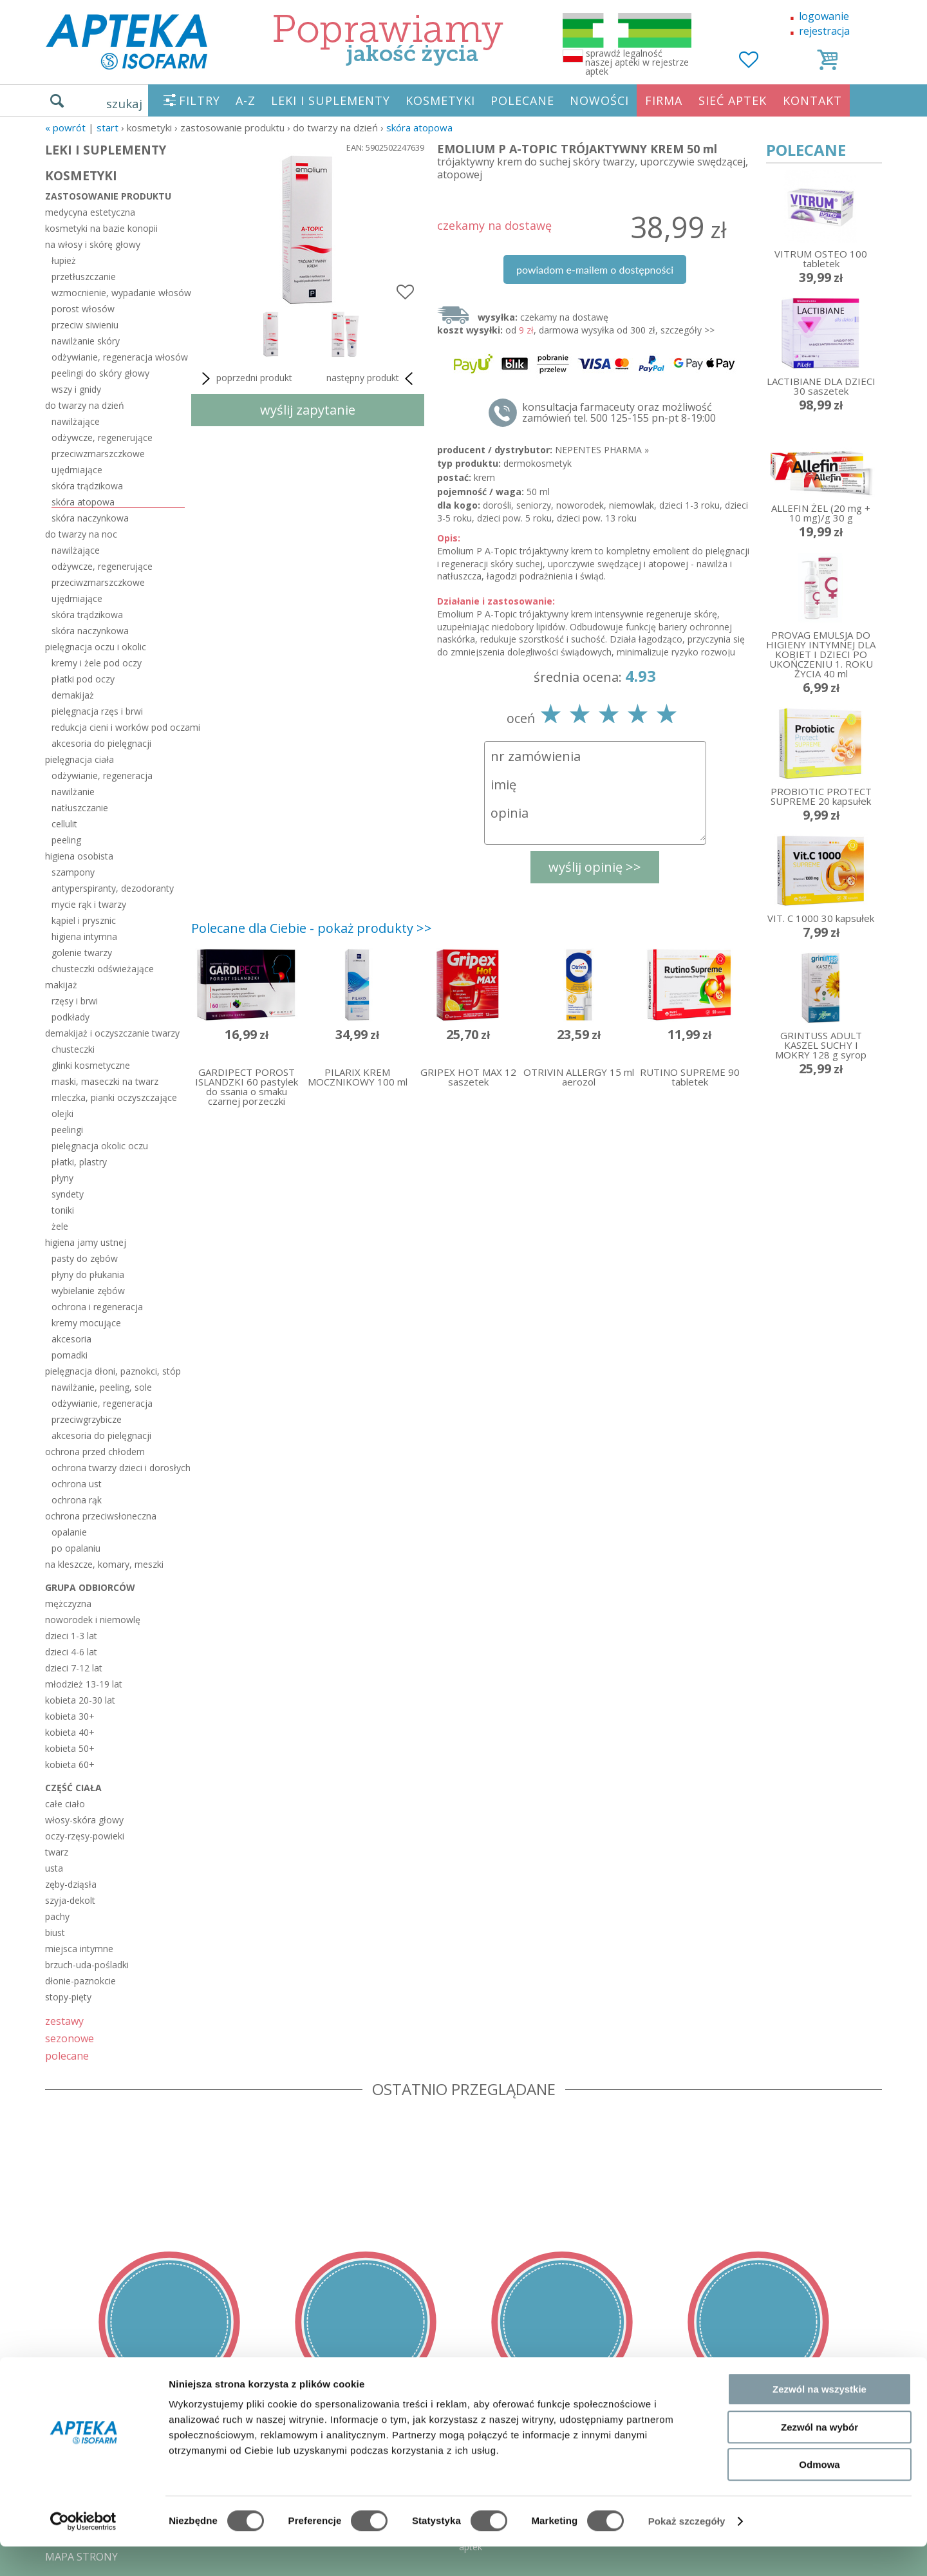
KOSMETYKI (440, 100)
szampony (73, 872)
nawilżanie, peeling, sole (102, 1387)
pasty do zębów (85, 1258)
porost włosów (83, 309)
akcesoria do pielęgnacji (101, 743)
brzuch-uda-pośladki (87, 1965)
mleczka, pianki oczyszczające (114, 1097)
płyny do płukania (88, 1274)
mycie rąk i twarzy (89, 904)
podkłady (70, 1017)
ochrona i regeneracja (97, 1307)
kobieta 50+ (70, 1748)
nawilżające (76, 421)
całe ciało (65, 1804)
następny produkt (372, 379)
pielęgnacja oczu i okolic (95, 647)
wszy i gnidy (76, 389)
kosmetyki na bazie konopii (101, 228)
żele (60, 1226)
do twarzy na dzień (84, 405)
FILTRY (199, 100)
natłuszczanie (80, 808)
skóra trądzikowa (87, 486)
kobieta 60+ (70, 1764)
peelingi (67, 1129)
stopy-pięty (68, 1997)
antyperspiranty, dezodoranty (113, 888)
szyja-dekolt (70, 1900)
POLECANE (522, 100)
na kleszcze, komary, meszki (104, 1564)
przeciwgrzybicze (87, 1419)
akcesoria (71, 1339)
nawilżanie (73, 791)
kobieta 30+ (70, 1716)
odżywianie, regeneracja (102, 775)
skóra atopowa (419, 127)
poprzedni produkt (245, 379)
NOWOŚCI (599, 100)
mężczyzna (68, 1603)
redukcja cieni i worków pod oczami (118, 727)
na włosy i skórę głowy (92, 244)
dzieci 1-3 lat (71, 1636)
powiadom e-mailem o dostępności (594, 269)
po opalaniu (76, 1548)
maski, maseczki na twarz (105, 1081)
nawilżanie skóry (86, 341)
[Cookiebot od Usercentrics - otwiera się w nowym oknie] (83, 2551)
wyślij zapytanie (307, 409)
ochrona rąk (77, 1500)
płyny (62, 1178)
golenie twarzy (82, 952)
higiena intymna (84, 936)
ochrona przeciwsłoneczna (100, 1516)
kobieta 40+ (70, 1732)
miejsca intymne (79, 1948)
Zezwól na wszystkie (819, 2418)
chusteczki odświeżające (103, 969)
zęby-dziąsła (71, 1884)
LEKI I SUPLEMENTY (330, 100)
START (107, 127)
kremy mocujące (86, 1323)
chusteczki (73, 1049)
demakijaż (73, 695)
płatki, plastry (79, 1162)
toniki (63, 1210)
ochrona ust (77, 1484)
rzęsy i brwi (75, 1001)
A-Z (246, 100)
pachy (57, 1916)
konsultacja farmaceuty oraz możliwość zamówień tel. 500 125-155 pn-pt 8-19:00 (619, 413)
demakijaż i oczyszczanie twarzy (112, 1033)
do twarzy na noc (81, 534)
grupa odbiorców (90, 1587)
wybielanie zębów (88, 1290)
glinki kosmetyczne (91, 1065)
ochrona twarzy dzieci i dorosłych (118, 1468)
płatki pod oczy (83, 679)
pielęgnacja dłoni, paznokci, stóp (113, 1371)
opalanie (69, 1532)
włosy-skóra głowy (84, 1820)
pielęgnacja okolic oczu (100, 1146)
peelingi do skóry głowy (100, 373)
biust (55, 1932)
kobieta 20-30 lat (80, 1700)
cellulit (64, 824)
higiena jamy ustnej (85, 1242)
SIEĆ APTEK (732, 100)
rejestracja (824, 31)
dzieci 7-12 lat (73, 1668)
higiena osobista (79, 856)
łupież (64, 260)
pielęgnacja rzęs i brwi (97, 711)
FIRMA (663, 100)
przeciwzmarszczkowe (98, 453)
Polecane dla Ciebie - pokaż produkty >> (311, 928)
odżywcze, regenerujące (102, 437)
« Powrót (65, 127)
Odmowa (819, 2493)
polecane (67, 2055)
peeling (66, 840)
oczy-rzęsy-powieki (84, 1836)
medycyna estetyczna (90, 212)
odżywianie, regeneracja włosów (118, 357)
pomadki (70, 1355)
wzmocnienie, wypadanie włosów (118, 293)
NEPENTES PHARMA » (602, 450)
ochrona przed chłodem (95, 1451)
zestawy (64, 2020)
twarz (56, 1852)
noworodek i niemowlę (92, 1619)
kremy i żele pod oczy (97, 663)
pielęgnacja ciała (79, 759)
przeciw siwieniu (85, 325)
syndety (68, 1194)
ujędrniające (77, 470)
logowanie (824, 16)
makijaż (61, 985)
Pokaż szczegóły (687, 2550)
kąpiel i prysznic (84, 920)
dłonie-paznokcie (80, 1981)
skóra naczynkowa (90, 518)
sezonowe (69, 2038)
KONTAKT (812, 100)
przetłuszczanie (84, 276)
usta (54, 1868)
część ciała (73, 1788)
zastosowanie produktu (108, 196)
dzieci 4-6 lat (71, 1652)
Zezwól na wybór (819, 2456)
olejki (62, 1113)
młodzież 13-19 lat (83, 1684)
